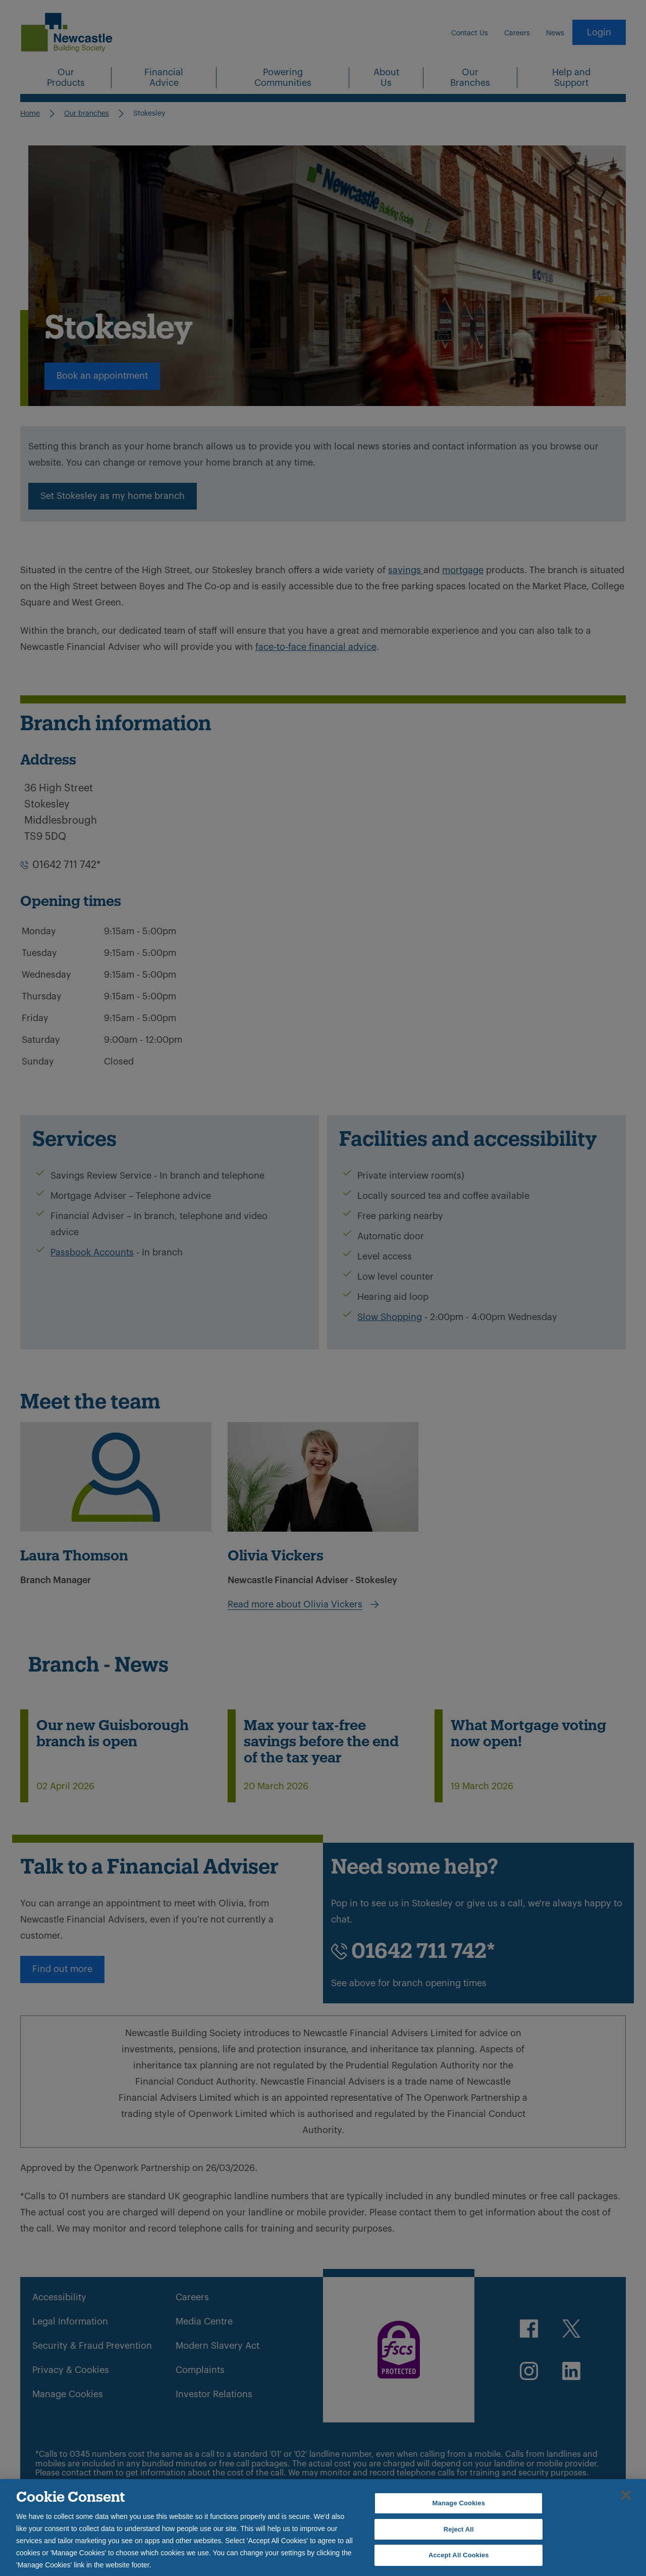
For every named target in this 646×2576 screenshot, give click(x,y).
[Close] (626, 2495)
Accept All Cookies (458, 2555)
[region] (323, 2527)
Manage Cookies (459, 2503)
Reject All (459, 2529)
